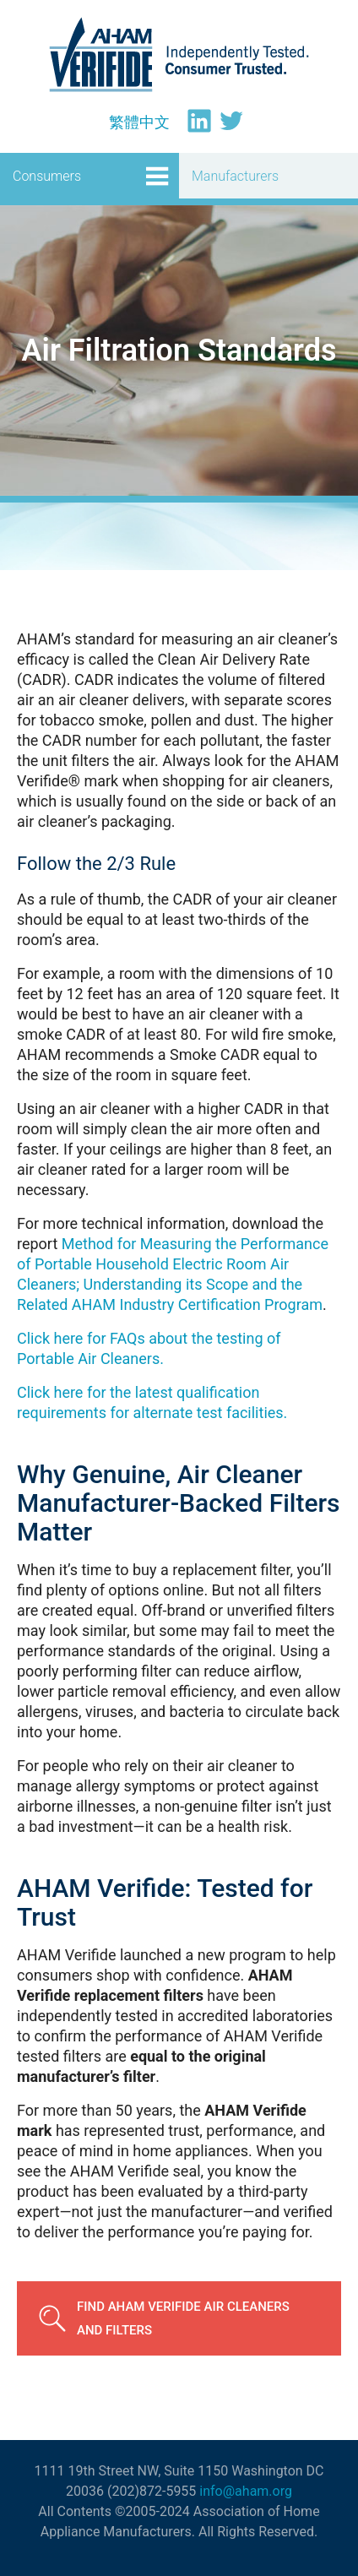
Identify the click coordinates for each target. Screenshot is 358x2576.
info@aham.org (245, 2491)
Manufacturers (235, 176)
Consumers (47, 176)
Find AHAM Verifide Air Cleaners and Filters (183, 2318)
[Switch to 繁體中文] (139, 122)
